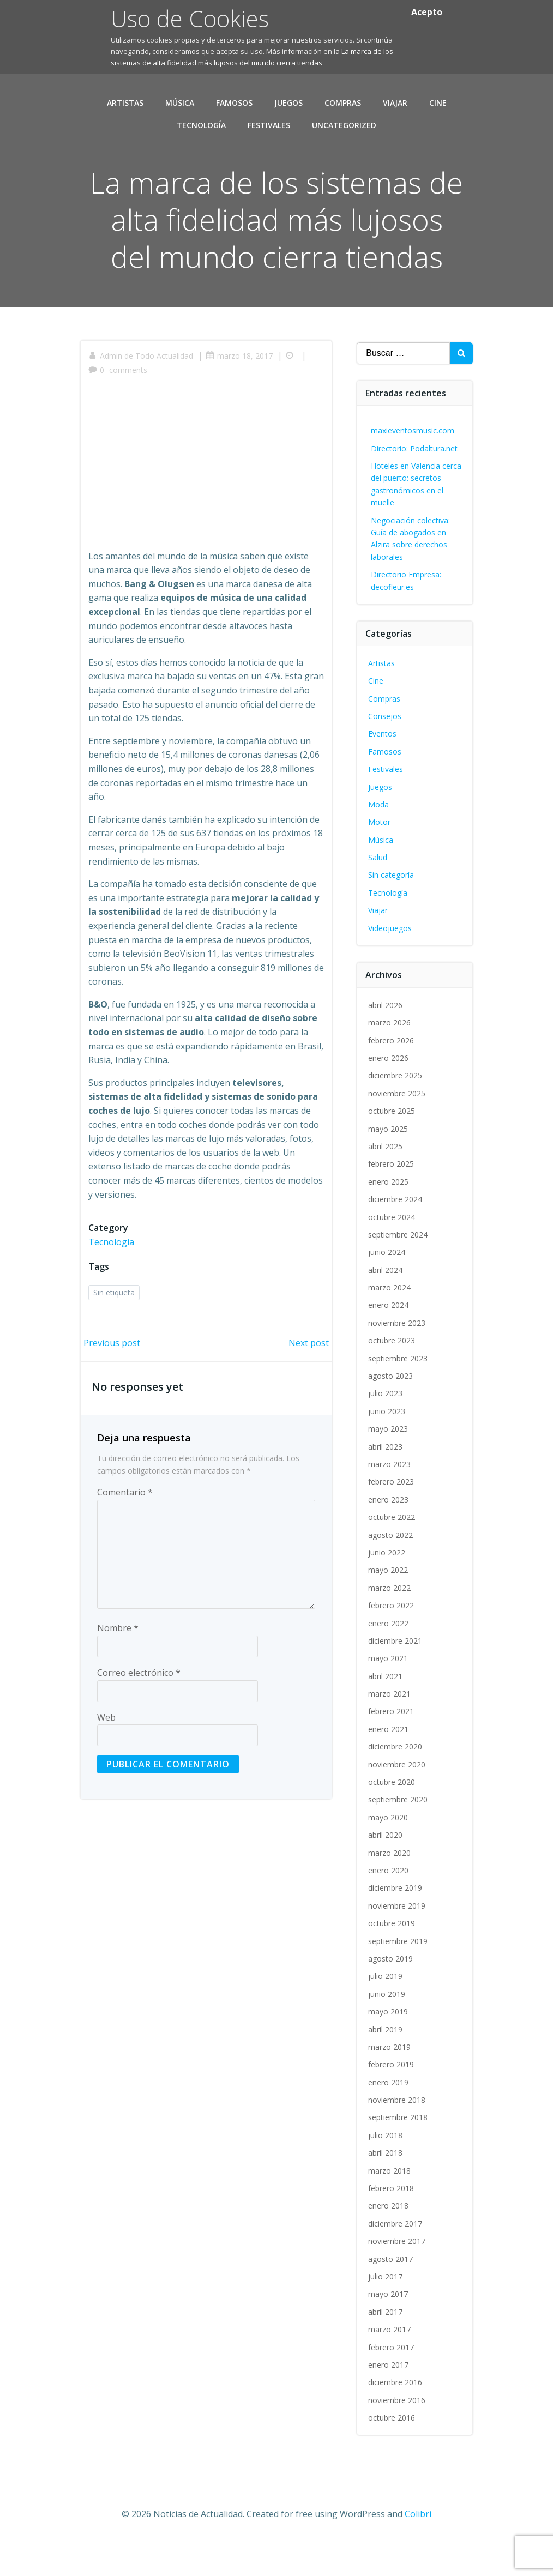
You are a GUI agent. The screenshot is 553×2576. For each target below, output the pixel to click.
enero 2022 (389, 1657)
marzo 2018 (390, 2204)
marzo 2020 (390, 1886)
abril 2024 (386, 1304)
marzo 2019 (390, 2081)
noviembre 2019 (397, 1939)
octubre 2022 (392, 1551)
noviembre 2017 (397, 2275)
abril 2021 (386, 1710)
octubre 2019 (392, 1957)
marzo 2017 (390, 2363)
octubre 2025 (392, 1144)
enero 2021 (389, 1763)
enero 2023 (389, 1533)
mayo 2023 (388, 1462)
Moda (379, 838)
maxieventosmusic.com (413, 464)
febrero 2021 (391, 1745)
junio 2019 (387, 2028)
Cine (438, 101)
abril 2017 (386, 2345)
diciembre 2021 (396, 1674)
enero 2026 (389, 1092)
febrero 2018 (391, 2222)
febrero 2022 (391, 1639)
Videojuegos (390, 962)
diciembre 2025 (396, 1109)
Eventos (383, 767)
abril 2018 (386, 2186)
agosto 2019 (391, 1992)
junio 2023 (387, 1445)
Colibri (418, 2547)
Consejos (385, 750)
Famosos (234, 101)
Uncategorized (344, 123)
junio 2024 (387, 1286)
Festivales (269, 123)
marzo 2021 (390, 1727)
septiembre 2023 (398, 1392)
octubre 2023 (392, 1374)
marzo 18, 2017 (239, 392)
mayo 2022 (388, 1603)
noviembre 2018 (397, 2133)
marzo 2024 (390, 1321)
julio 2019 (386, 2010)
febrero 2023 (391, 1515)
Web (106, 1753)
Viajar (395, 101)
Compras (342, 101)
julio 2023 (386, 1427)
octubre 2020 (392, 1816)
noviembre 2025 (397, 1127)
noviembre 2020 (397, 1798)
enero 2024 (389, 1339)
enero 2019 (389, 2116)
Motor (380, 855)
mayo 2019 (388, 2045)
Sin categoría (391, 908)
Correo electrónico (139, 1708)
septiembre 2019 (398, 1975)
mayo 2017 (388, 2327)
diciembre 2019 (396, 1921)
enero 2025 (389, 1215)
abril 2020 (386, 1868)
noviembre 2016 (397, 2434)
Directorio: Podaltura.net (414, 482)
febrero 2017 (391, 2381)
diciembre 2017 (396, 2257)
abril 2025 (386, 1180)
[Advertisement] (206, 504)
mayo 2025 (388, 1162)
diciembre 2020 (396, 1780)
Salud (378, 891)
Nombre (118, 1663)
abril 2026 (386, 1039)
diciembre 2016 (396, 2416)
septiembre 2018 (398, 2151)
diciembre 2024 (396, 1233)
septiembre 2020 (398, 1833)
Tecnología (201, 123)
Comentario (125, 1528)
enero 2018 (389, 2239)
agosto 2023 (391, 1409)
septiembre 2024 (398, 1268)
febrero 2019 (391, 2098)
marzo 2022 (390, 1621)
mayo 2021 (388, 1692)
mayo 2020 (388, 1851)
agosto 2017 (391, 2293)
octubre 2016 (392, 2451)
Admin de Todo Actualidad (141, 392)
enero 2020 (389, 1904)
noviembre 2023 (397, 1357)
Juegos (288, 101)
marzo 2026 (390, 1056)
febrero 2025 (391, 1197)
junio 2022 (387, 1586)
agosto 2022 (391, 1569)
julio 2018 (386, 2169)
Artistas (125, 101)
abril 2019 (386, 2063)
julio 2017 (386, 2310)
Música (179, 101)
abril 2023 (386, 1480)
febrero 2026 (391, 1074)
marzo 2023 (390, 1498)
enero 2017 (389, 2398)
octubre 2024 (392, 1251)
